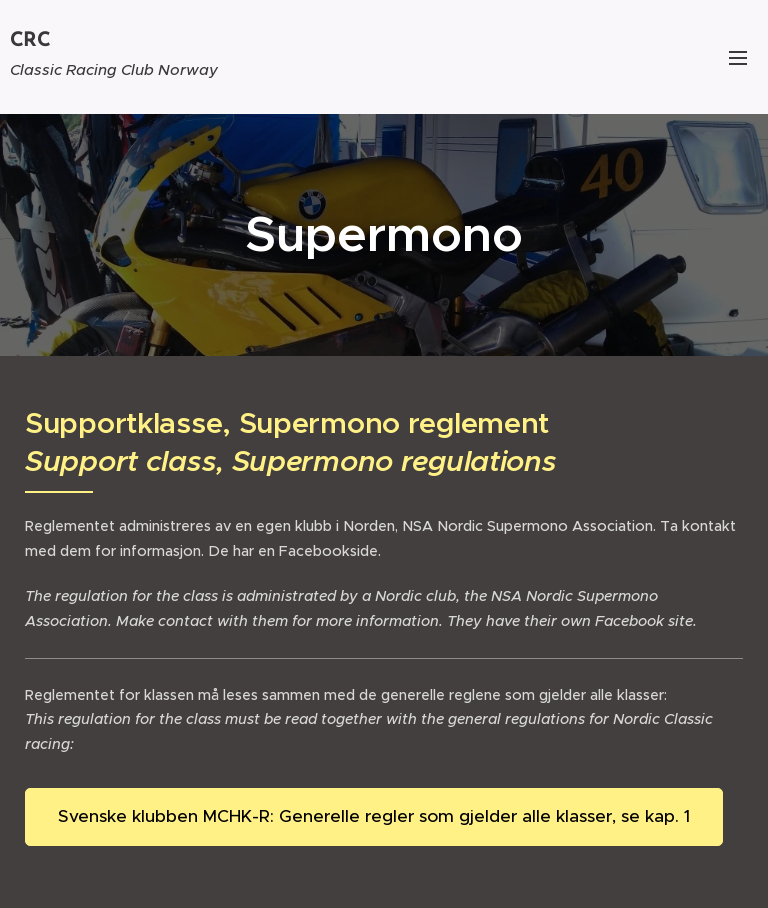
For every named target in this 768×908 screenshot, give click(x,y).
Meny (738, 58)
